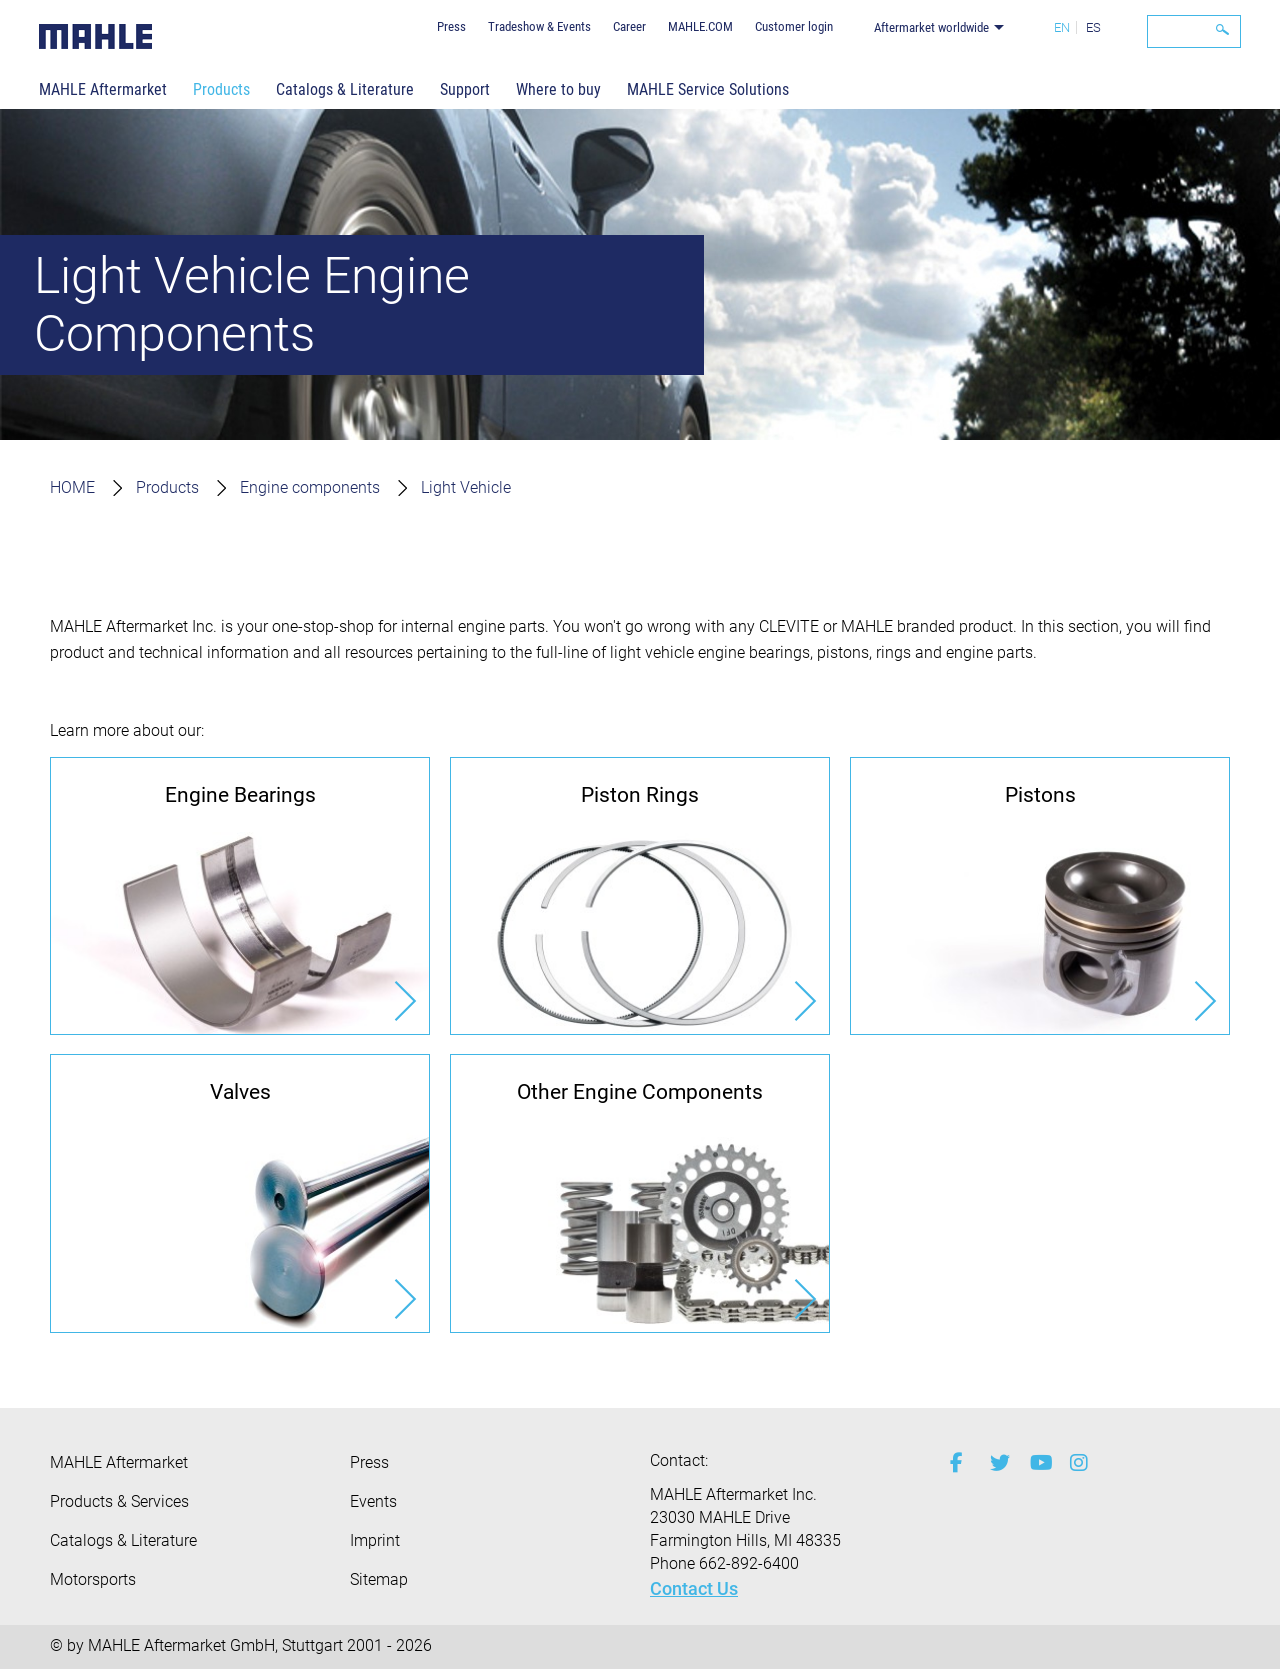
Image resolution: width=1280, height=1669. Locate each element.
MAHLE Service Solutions (708, 89)
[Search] (1194, 31)
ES (1093, 27)
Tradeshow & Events (539, 26)
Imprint (375, 1540)
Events (373, 1501)
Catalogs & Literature (345, 89)
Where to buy (558, 89)
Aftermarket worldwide (931, 27)
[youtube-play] (1035, 1463)
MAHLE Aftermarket (103, 89)
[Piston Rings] (640, 896)
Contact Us (694, 1588)
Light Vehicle (466, 487)
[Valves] (240, 1193)
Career (629, 26)
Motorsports (93, 1579)
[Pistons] (1040, 896)
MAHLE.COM (700, 26)
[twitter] (995, 1463)
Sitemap (379, 1579)
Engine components (310, 487)
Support (465, 89)
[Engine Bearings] (240, 896)
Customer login (794, 26)
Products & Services (119, 1501)
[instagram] (1075, 1463)
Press (451, 26)
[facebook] (955, 1463)
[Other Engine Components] (640, 1193)
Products (221, 89)
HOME (72, 487)
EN (1062, 27)
